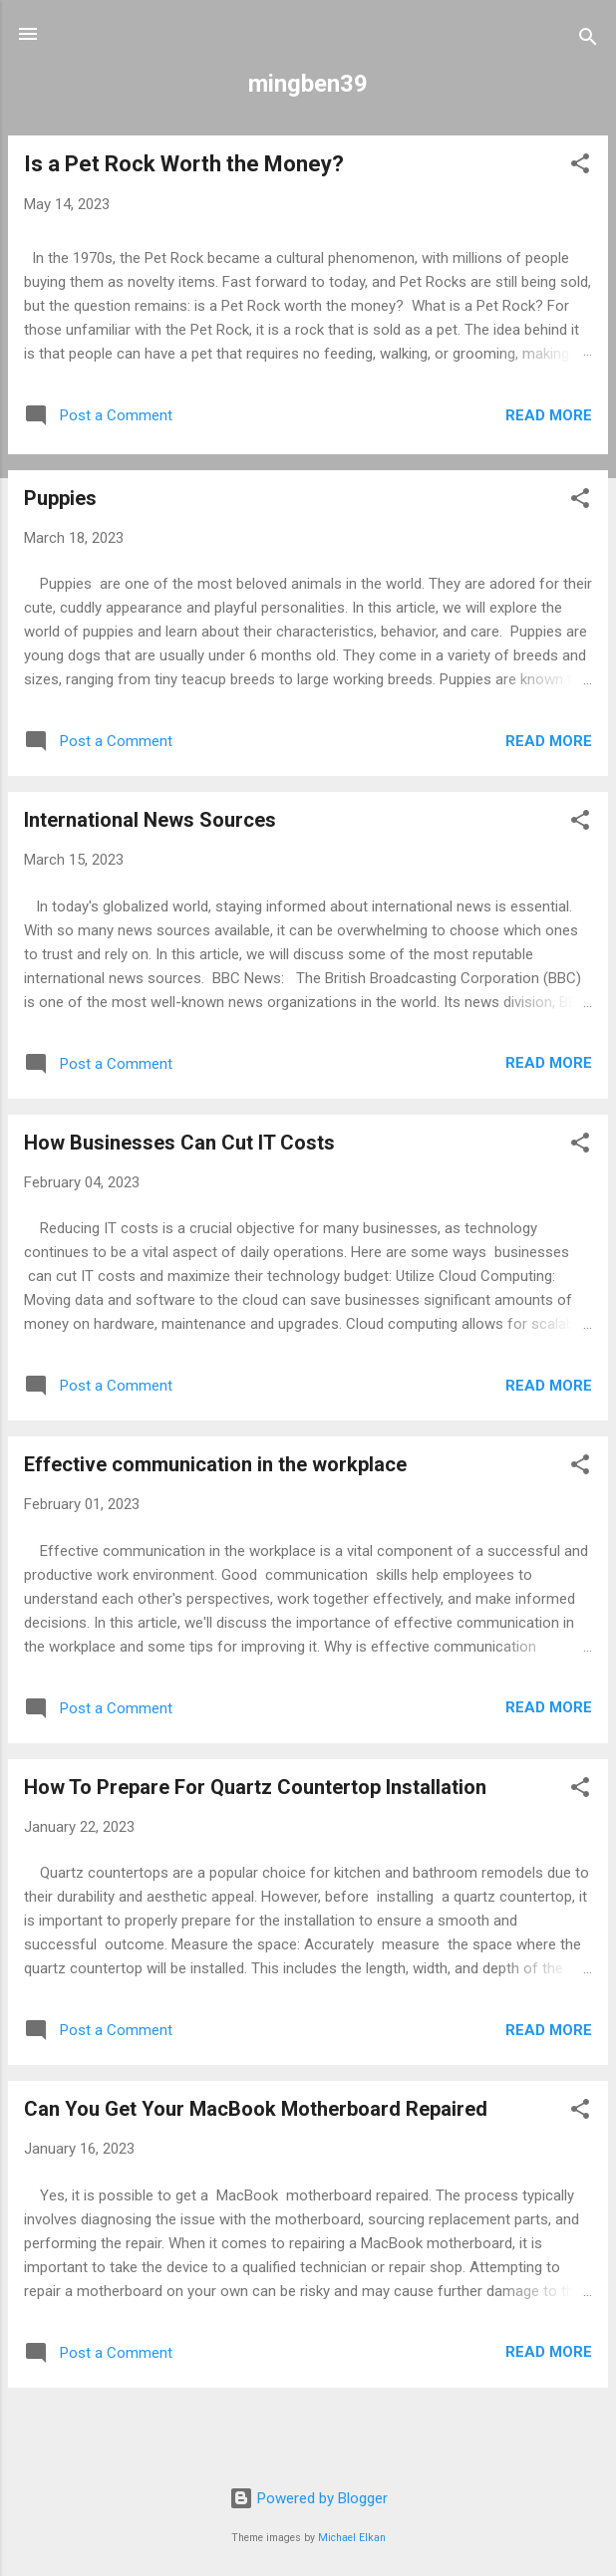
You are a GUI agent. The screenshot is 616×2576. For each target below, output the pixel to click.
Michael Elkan (352, 2537)
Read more (548, 415)
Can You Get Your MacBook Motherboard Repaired (255, 2109)
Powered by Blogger (308, 2498)
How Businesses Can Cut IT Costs (179, 1143)
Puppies (60, 498)
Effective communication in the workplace (215, 1464)
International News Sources (150, 820)
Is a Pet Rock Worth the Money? (184, 163)
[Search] (588, 40)
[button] (580, 166)
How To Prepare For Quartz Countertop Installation (255, 1787)
